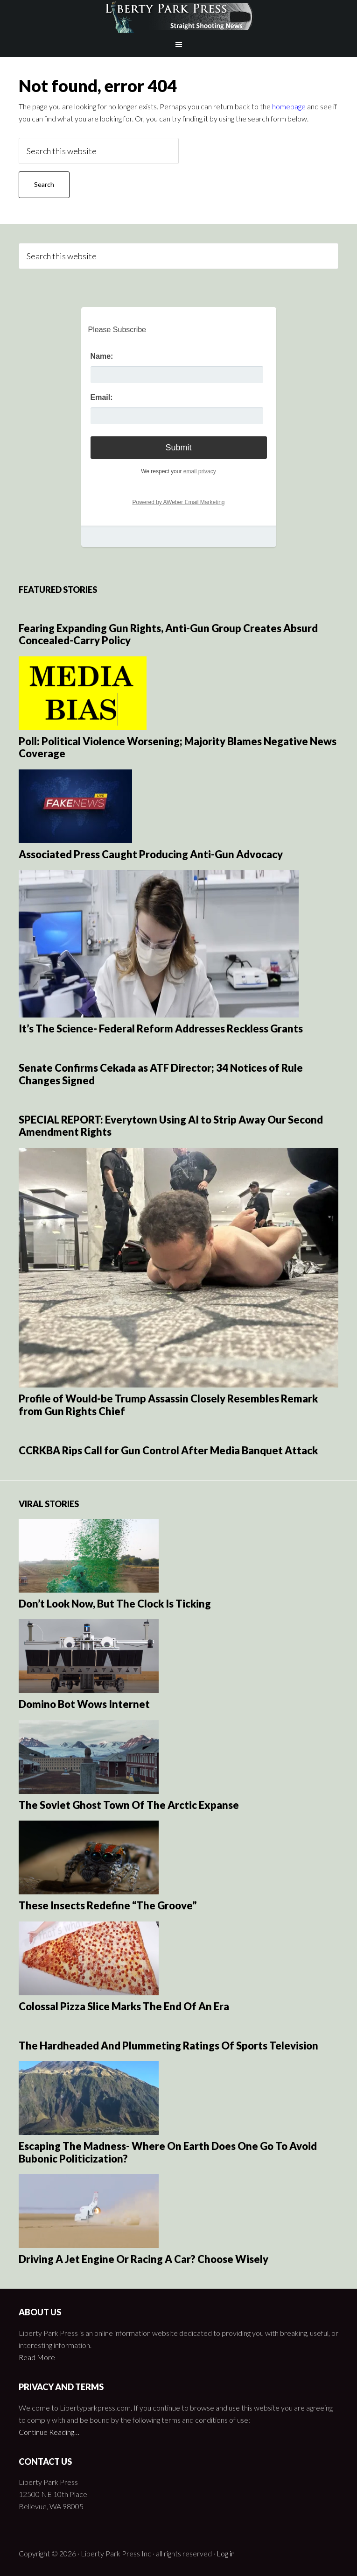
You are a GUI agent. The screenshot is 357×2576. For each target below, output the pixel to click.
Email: (102, 397)
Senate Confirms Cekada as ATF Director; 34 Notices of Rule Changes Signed (161, 1073)
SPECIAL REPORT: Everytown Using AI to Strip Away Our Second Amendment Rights (171, 1125)
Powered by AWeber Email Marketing (178, 502)
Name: (102, 356)
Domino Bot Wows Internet (84, 1704)
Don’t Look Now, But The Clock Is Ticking (115, 1603)
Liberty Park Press (178, 16)
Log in (226, 2553)
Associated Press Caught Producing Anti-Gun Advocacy (151, 854)
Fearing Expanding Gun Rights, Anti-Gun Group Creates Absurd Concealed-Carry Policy (168, 634)
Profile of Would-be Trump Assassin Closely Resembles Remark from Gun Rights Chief (168, 1404)
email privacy (199, 471)
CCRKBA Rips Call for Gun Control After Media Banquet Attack (168, 1450)
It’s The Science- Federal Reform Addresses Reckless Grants (161, 1028)
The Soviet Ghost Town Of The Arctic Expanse (129, 1805)
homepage (289, 106)
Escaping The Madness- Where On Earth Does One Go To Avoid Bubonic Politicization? (168, 2152)
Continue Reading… (49, 2431)
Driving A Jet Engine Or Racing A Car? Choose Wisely (143, 2259)
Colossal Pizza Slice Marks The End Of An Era (124, 2006)
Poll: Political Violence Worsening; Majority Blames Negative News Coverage (177, 747)
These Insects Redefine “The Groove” (107, 1905)
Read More (37, 2357)
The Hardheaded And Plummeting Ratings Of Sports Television (168, 2045)
